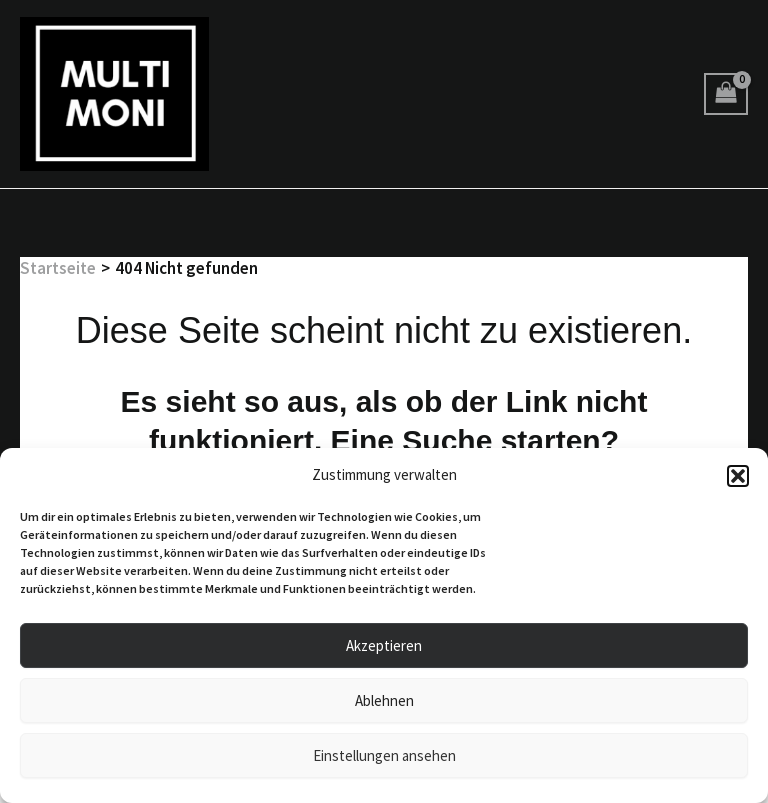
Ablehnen (384, 700)
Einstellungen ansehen (384, 755)
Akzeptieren (384, 645)
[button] (738, 476)
